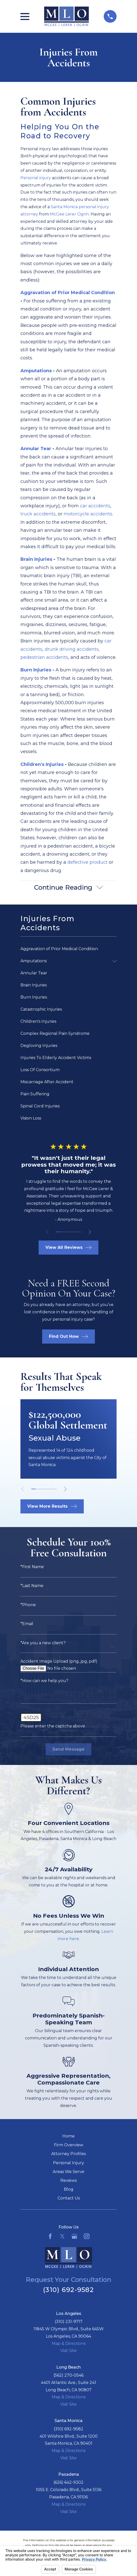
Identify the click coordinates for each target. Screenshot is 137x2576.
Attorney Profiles (68, 2154)
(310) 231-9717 (69, 2322)
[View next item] (90, 1232)
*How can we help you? (44, 1681)
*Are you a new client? (43, 1643)
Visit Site (68, 2351)
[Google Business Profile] (74, 2236)
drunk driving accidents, (72, 649)
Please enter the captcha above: (53, 1727)
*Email (26, 1624)
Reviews (68, 2181)
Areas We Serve (68, 2172)
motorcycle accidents (88, 514)
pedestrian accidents (44, 657)
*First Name (32, 1567)
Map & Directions (69, 2343)
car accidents (95, 506)
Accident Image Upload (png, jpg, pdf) (58, 1662)
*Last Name (31, 1586)
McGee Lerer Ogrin (69, 214)
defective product (87, 862)
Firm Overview (68, 2145)
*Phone (28, 1605)
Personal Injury (68, 2163)
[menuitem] (68, 949)
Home (68, 2136)
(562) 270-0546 (68, 2375)
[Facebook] (50, 2236)
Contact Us (69, 2198)
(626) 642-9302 (68, 2482)
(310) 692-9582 (68, 2290)
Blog (68, 2189)
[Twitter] (62, 2236)
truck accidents (38, 514)
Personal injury (35, 177)
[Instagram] (86, 2236)
